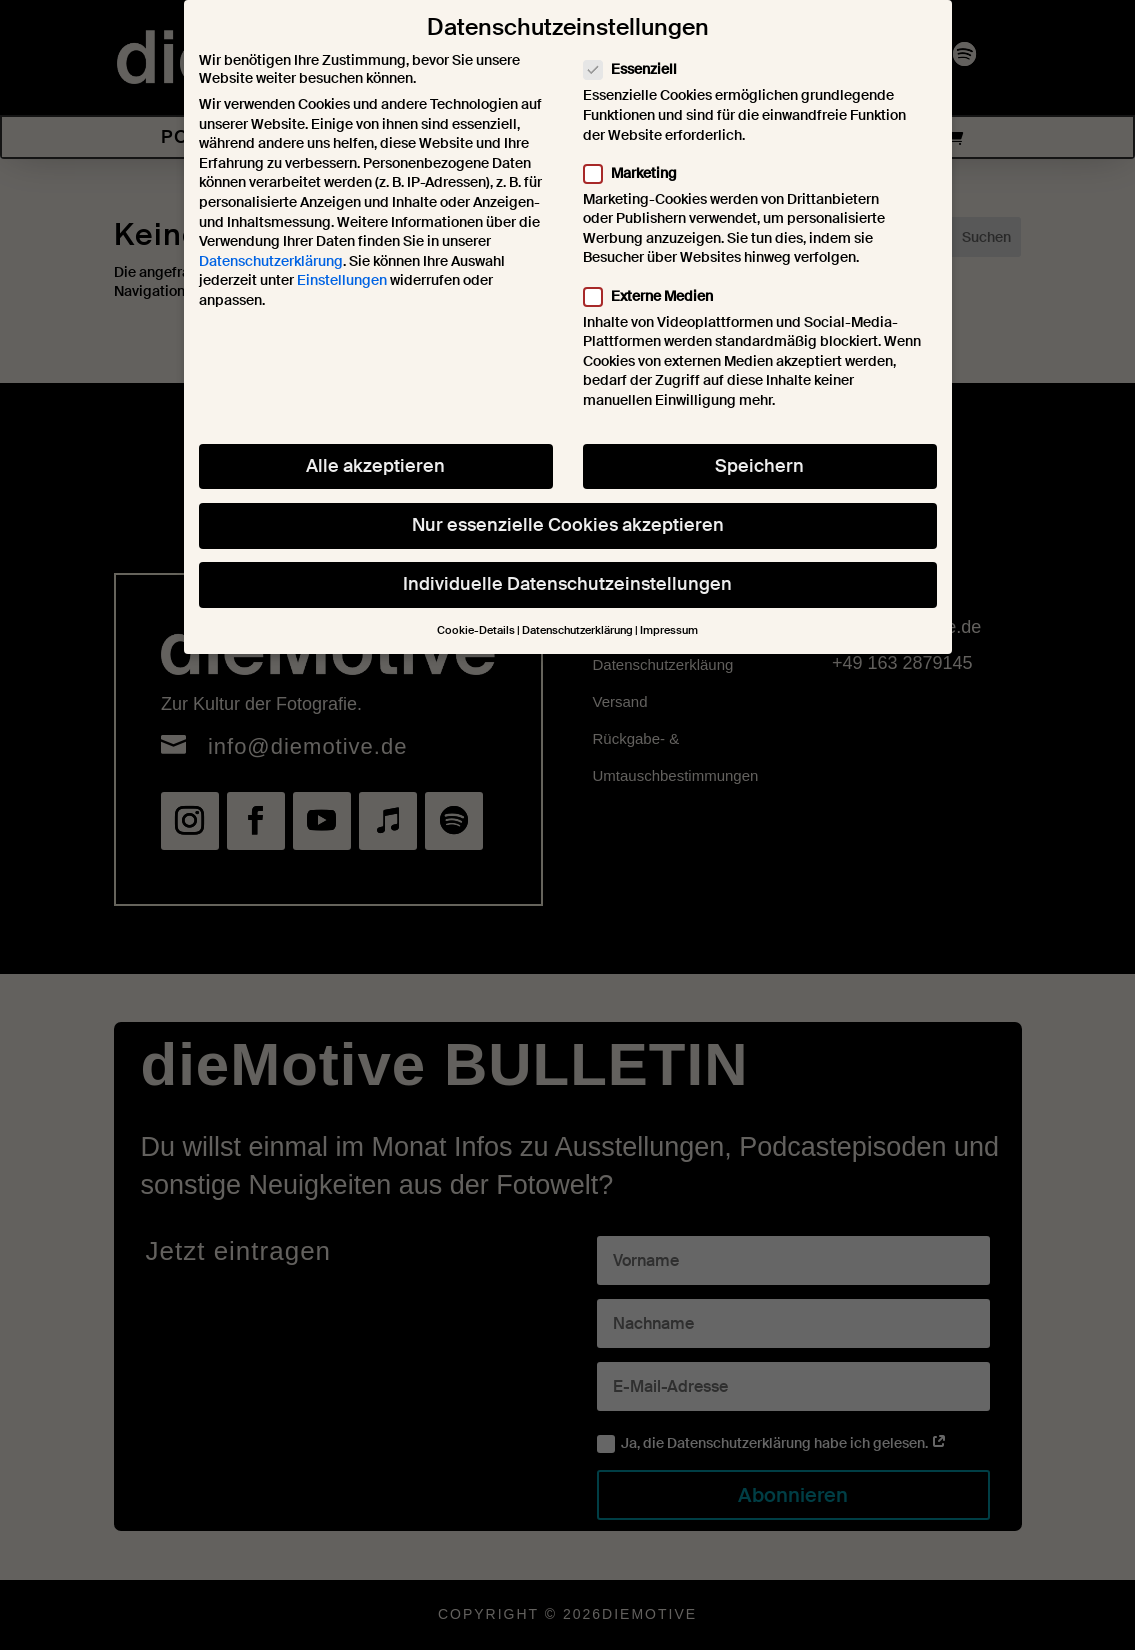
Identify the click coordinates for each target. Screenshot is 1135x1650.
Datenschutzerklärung (271, 235)
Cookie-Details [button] (476, 604)
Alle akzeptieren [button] (375, 440)
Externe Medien (656, 270)
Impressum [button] (669, 604)
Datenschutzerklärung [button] (577, 604)
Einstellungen (342, 254)
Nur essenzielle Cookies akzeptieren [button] (568, 499)
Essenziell (638, 43)
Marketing (638, 147)
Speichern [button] (759, 440)
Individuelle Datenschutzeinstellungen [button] (567, 558)
